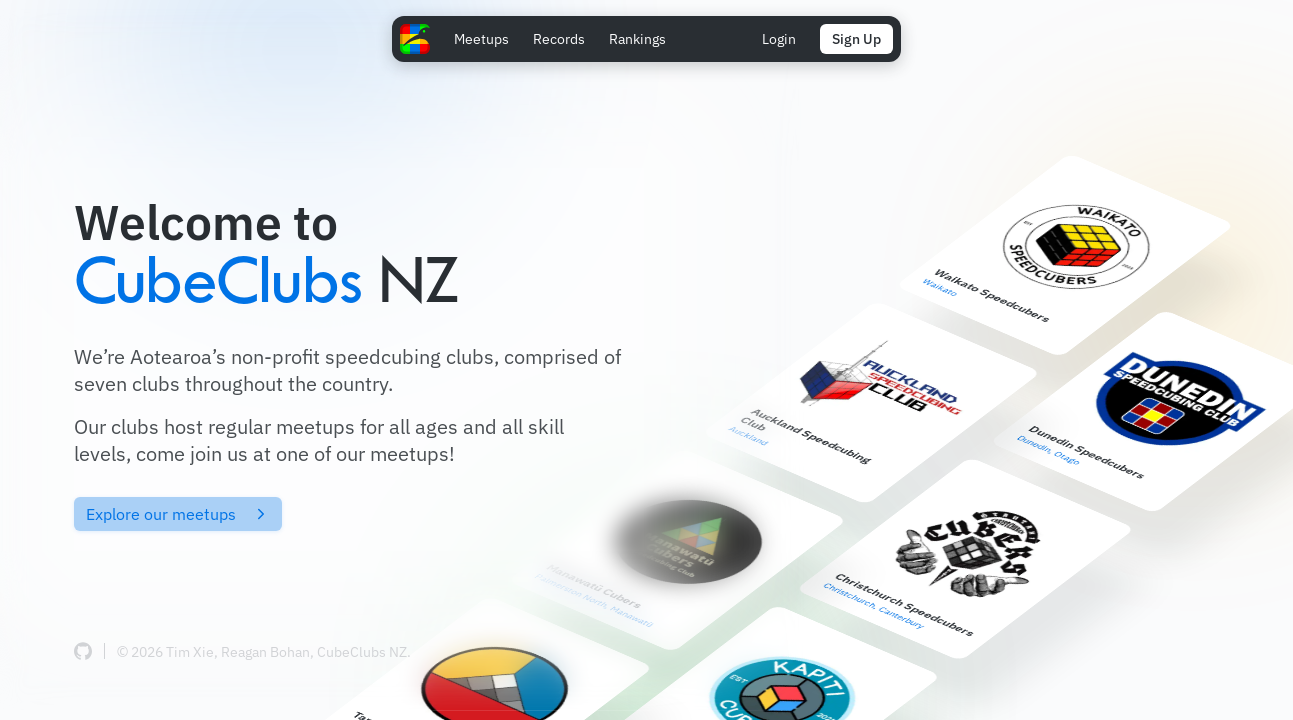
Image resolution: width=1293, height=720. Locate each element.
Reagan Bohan (265, 652)
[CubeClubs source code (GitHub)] (83, 651)
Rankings (637, 39)
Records (559, 39)
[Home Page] (415, 39)
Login (779, 39)
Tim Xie (190, 652)
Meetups (481, 39)
